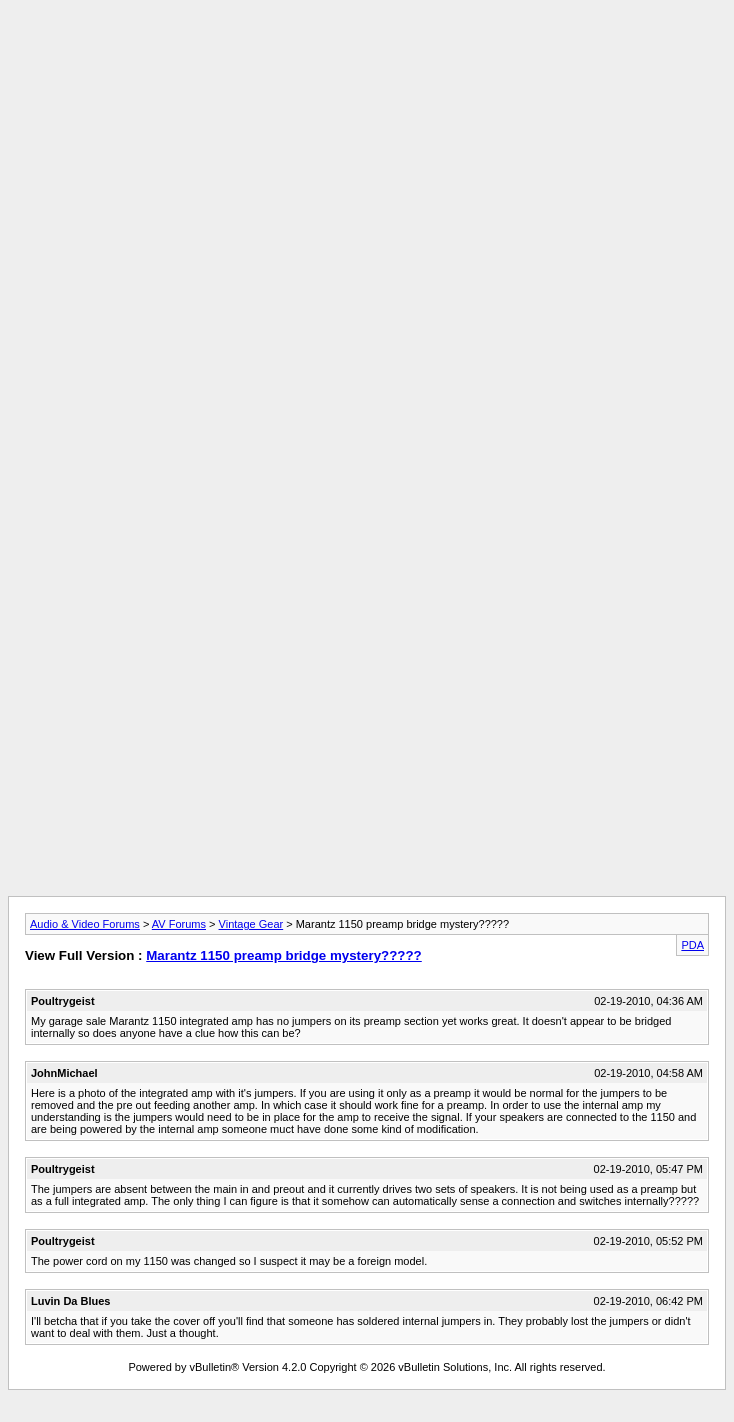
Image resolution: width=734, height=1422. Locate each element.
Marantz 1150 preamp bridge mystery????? (284, 955)
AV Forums (179, 924)
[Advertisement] (367, 148)
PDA (692, 945)
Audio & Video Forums (85, 924)
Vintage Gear (251, 924)
